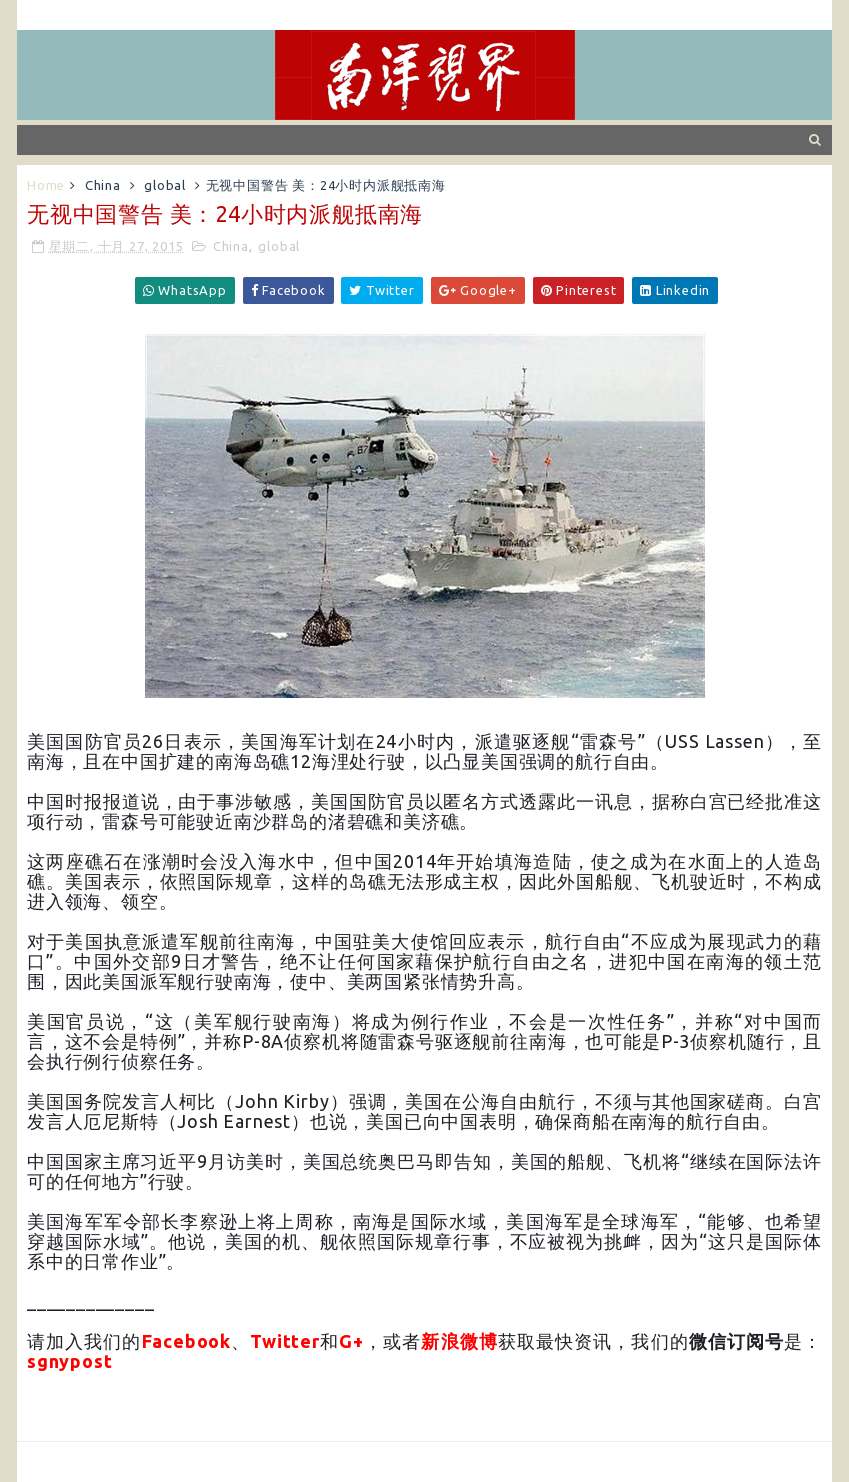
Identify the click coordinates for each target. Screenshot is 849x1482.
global (165, 185)
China (103, 185)
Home (46, 185)
